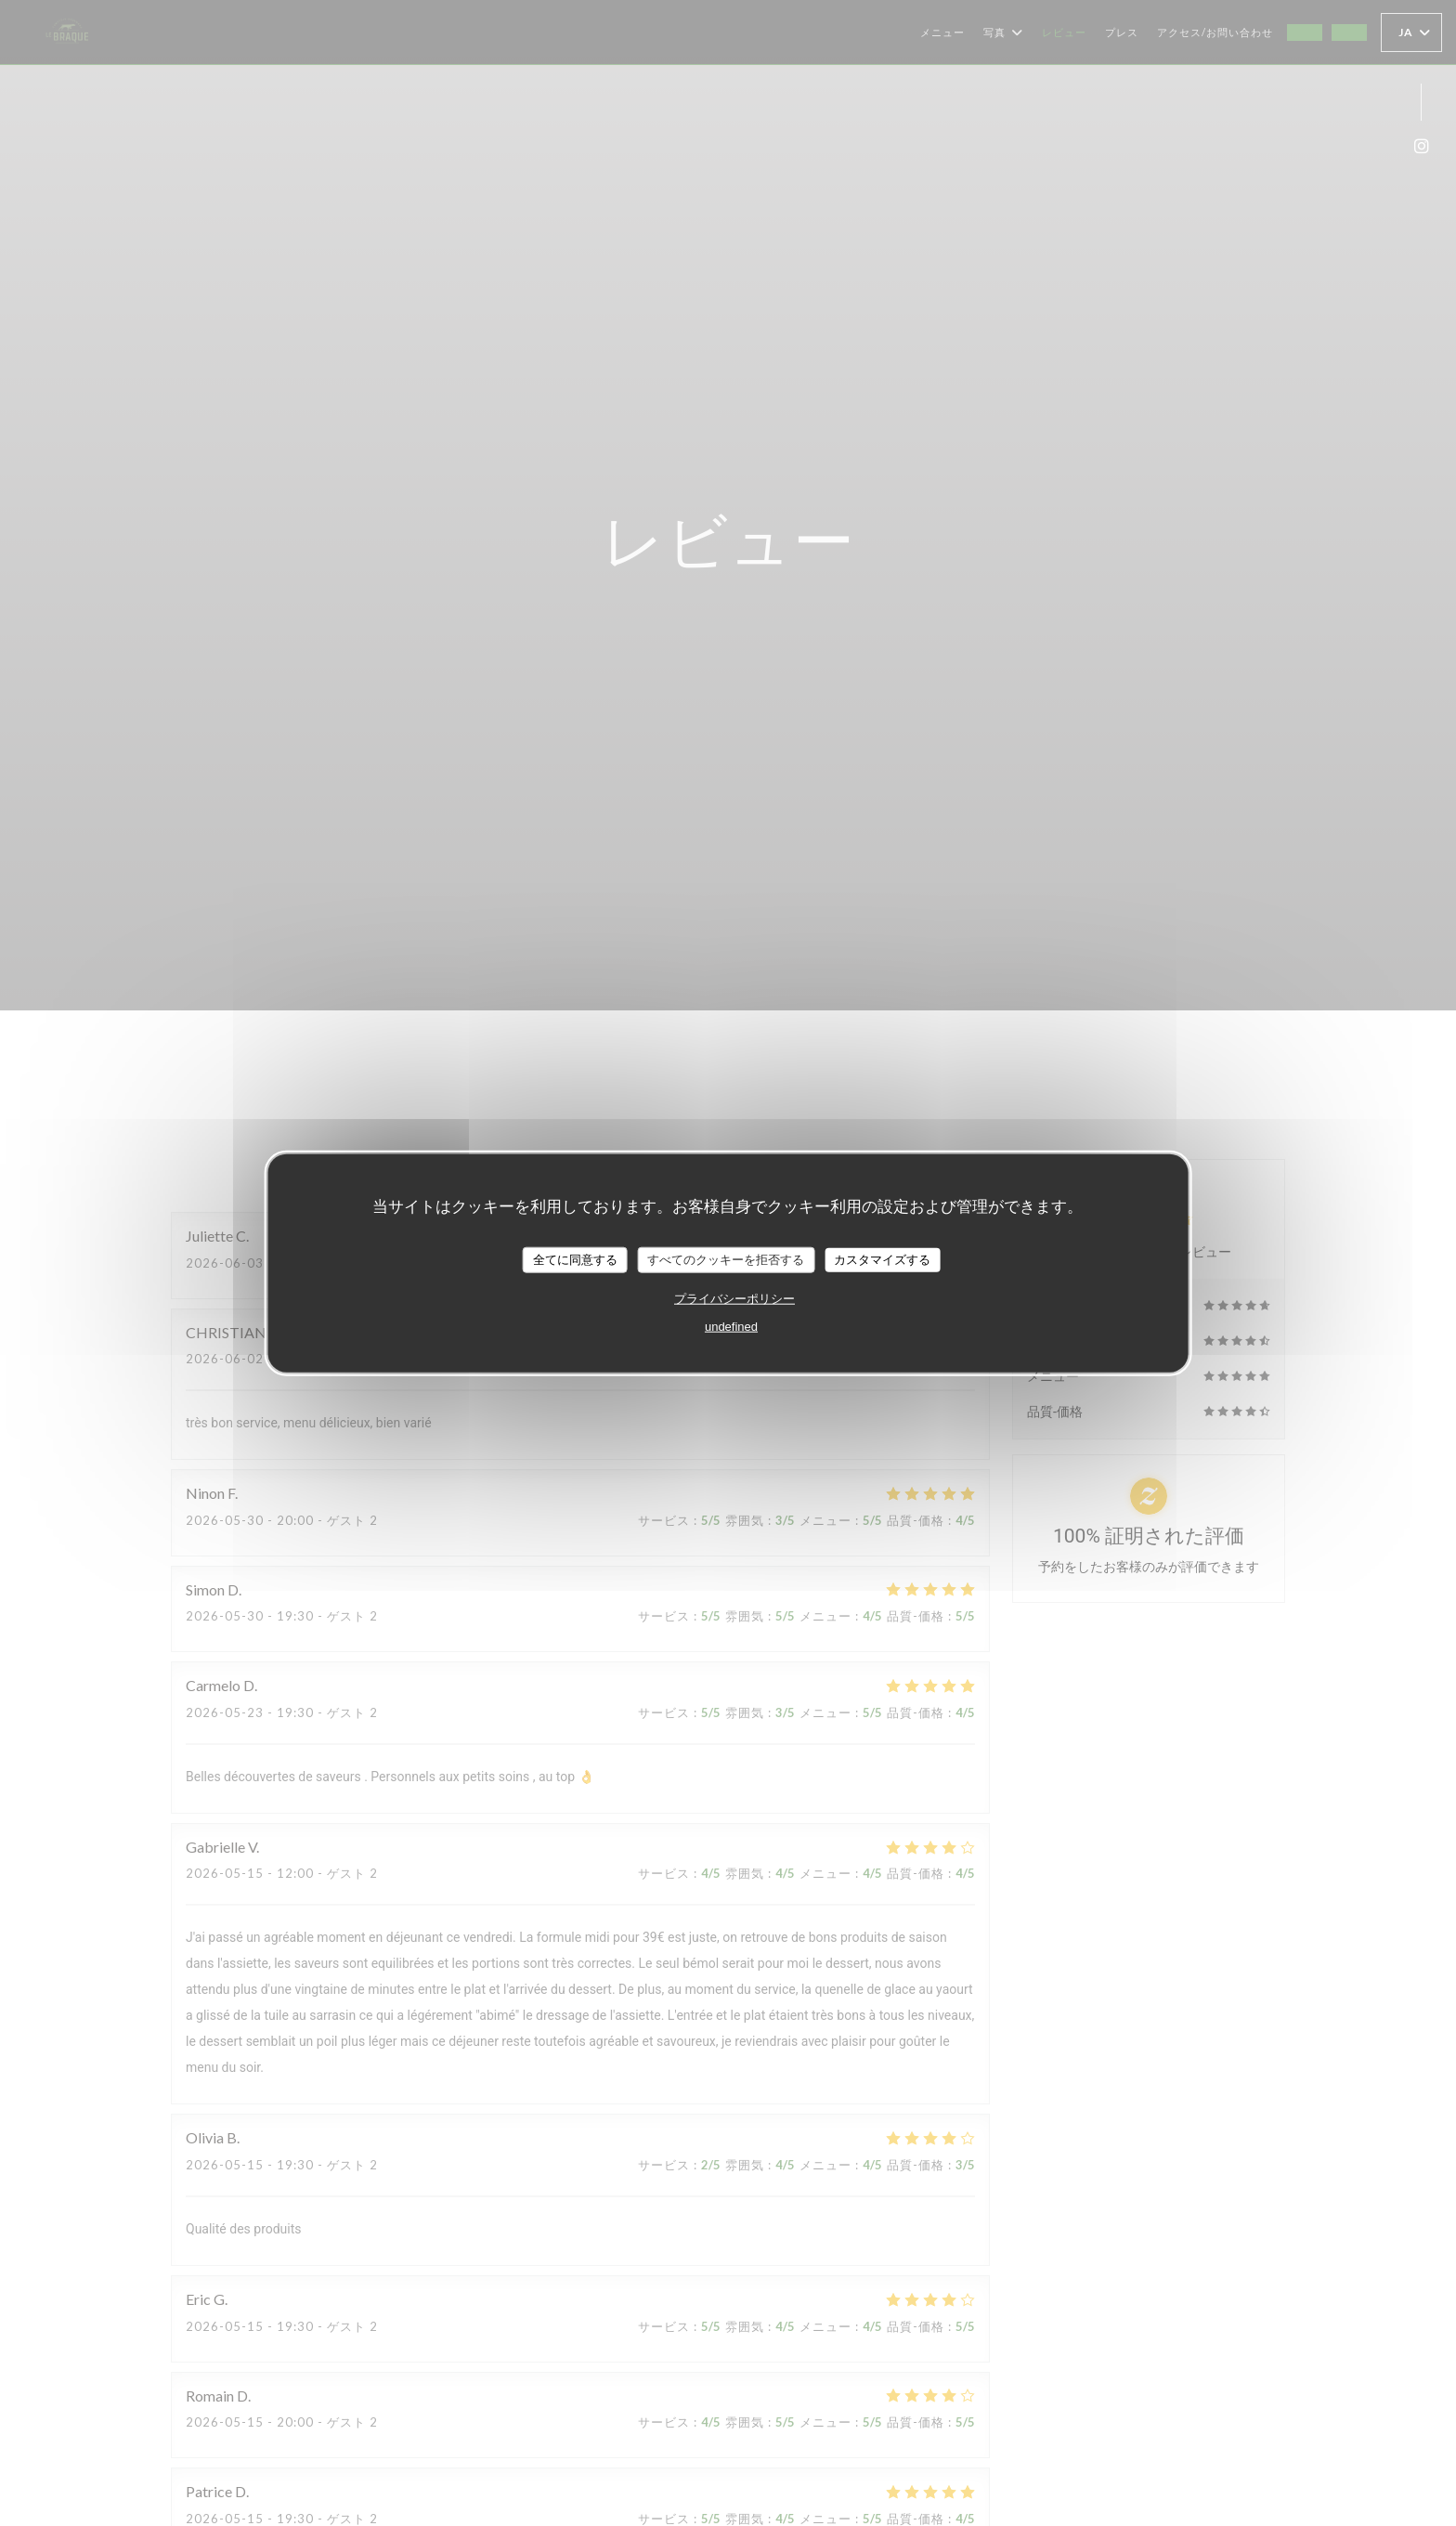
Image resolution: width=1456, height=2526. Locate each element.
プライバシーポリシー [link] (734, 1298)
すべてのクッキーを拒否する (725, 1260)
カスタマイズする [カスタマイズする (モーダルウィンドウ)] (882, 1260)
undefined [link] (731, 1326)
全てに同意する (575, 1260)
